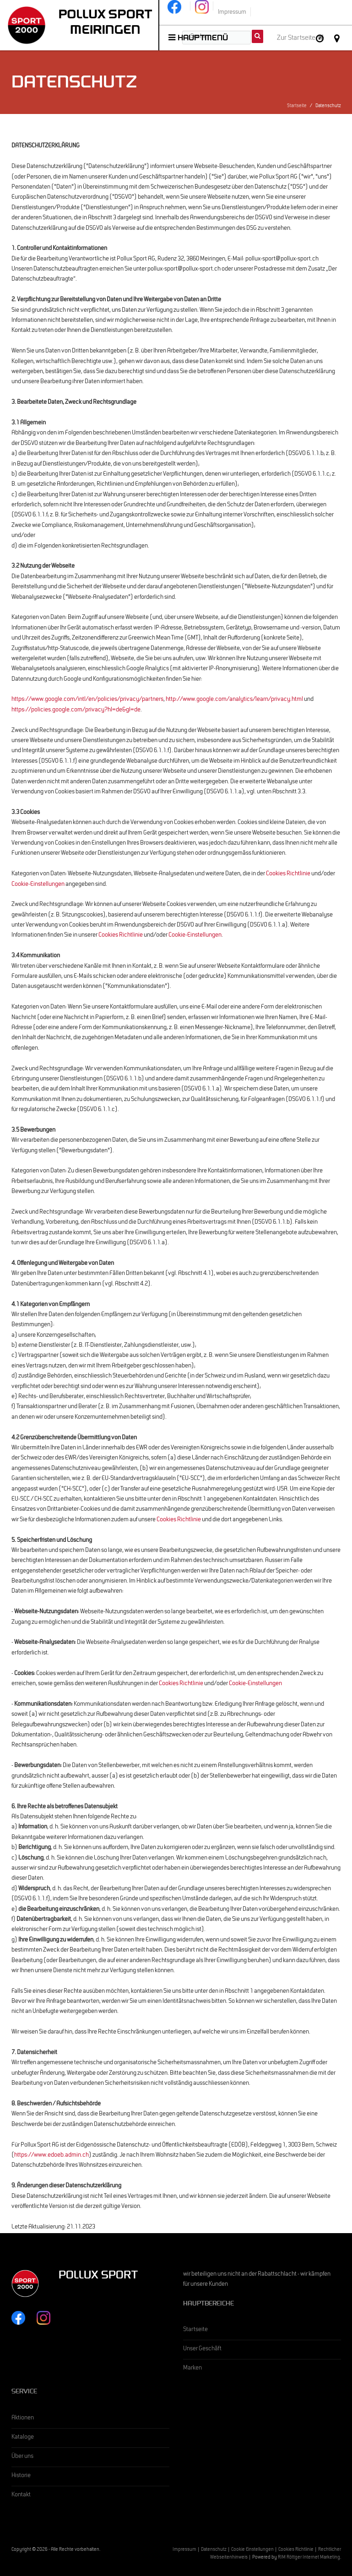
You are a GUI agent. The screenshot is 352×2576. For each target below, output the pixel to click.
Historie (21, 2476)
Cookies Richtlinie (288, 874)
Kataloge (22, 2438)
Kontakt (21, 2495)
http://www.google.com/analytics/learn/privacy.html (234, 700)
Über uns (22, 2457)
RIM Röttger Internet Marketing (309, 2557)
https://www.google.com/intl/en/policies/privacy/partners (87, 700)
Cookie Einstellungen (252, 2550)
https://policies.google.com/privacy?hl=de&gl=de (76, 710)
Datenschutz (214, 2550)
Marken (192, 2368)
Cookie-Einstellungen (38, 885)
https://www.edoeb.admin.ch (51, 2156)
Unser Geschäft (202, 2349)
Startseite (297, 106)
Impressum (184, 2550)
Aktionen (22, 2418)
